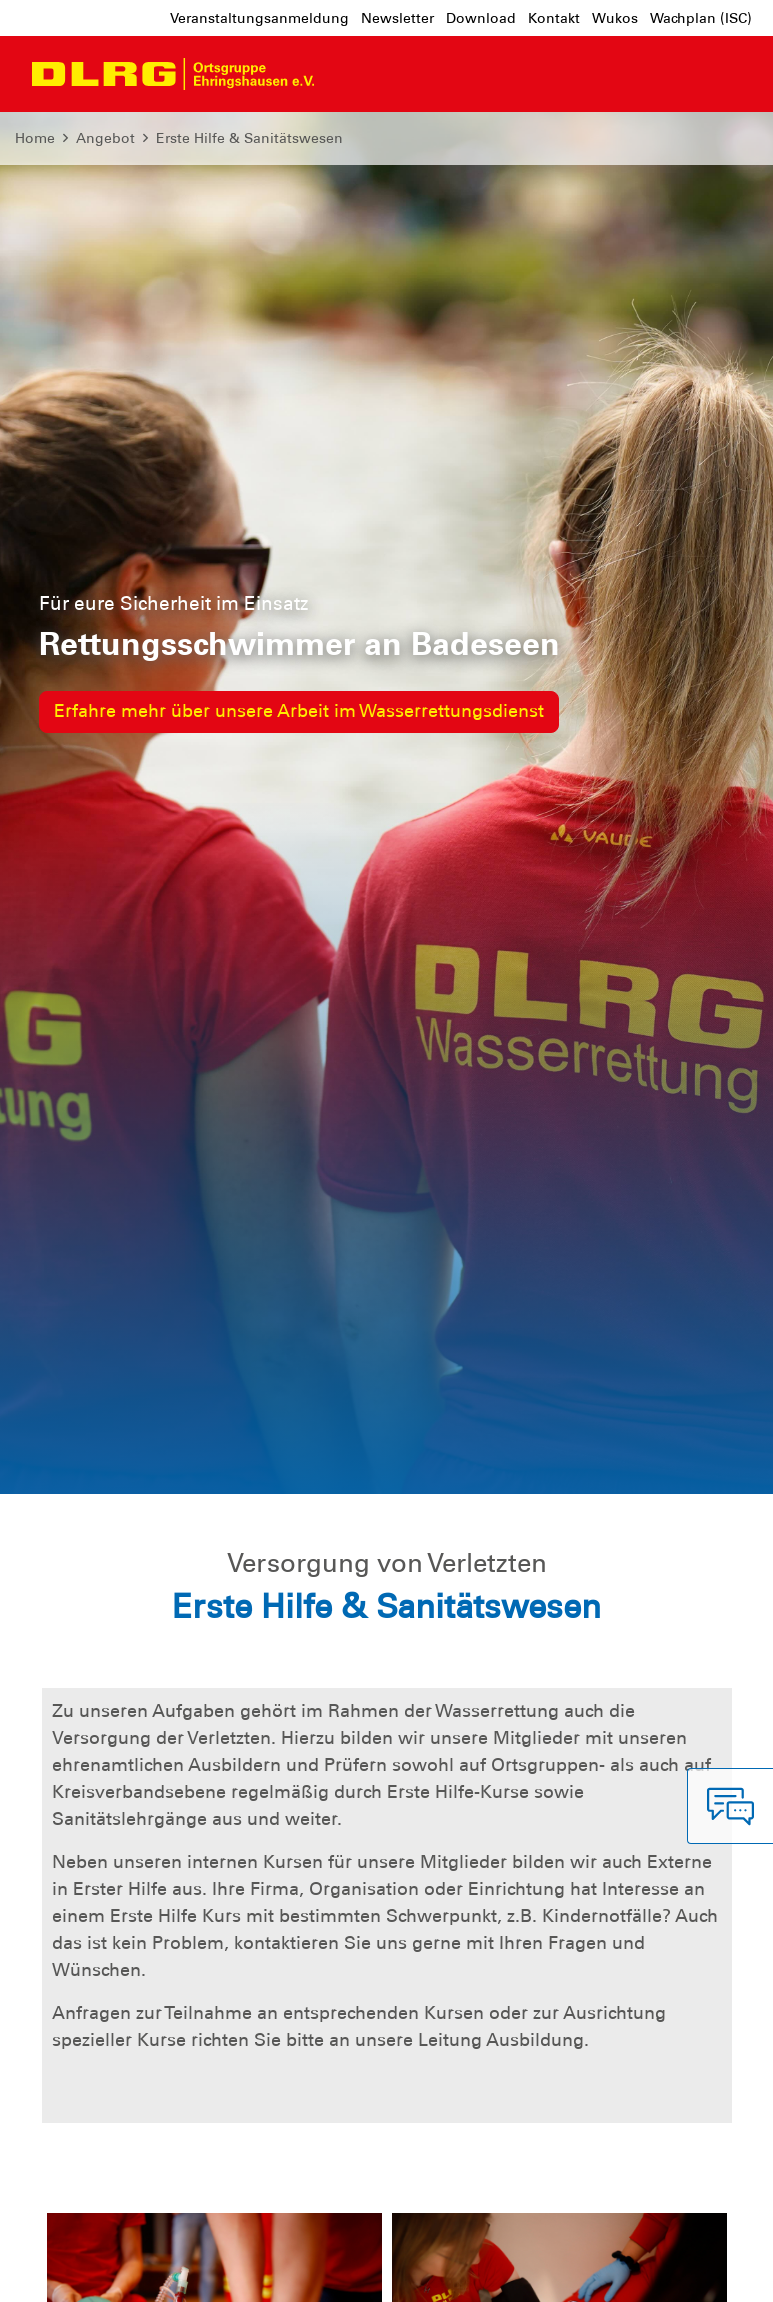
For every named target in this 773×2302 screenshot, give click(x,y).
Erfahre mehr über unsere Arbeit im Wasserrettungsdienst (299, 711)
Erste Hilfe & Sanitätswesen (249, 138)
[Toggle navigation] (348, 74)
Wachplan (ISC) (701, 18)
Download (481, 18)
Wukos (615, 18)
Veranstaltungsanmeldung (259, 18)
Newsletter (397, 18)
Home (35, 138)
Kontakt (554, 18)
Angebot (105, 138)
